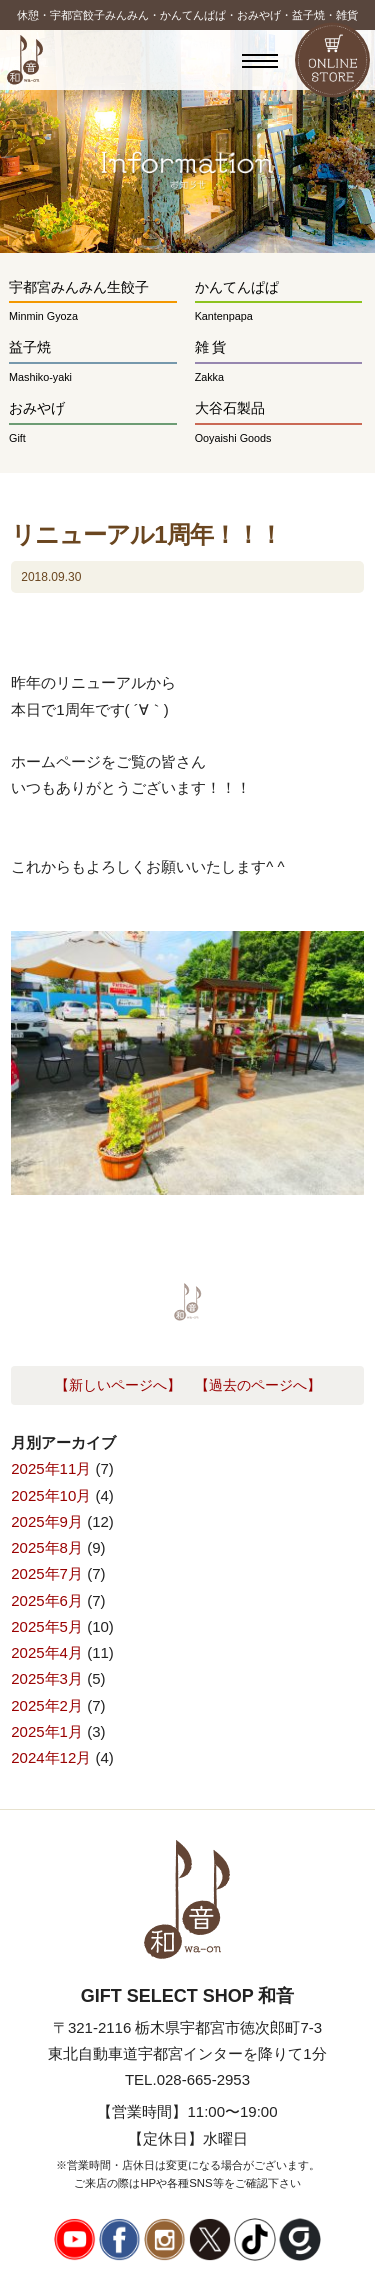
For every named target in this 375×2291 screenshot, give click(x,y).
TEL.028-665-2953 (187, 2079)
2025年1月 (47, 1731)
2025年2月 (47, 1705)
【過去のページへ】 (258, 1385)
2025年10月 (51, 1495)
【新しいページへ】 (118, 1385)
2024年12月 (51, 1757)
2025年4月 (47, 1652)
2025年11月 (51, 1468)
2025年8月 (47, 1547)
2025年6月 (47, 1600)
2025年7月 (47, 1573)
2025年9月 (47, 1521)
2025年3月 (47, 1678)
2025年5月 (47, 1626)
